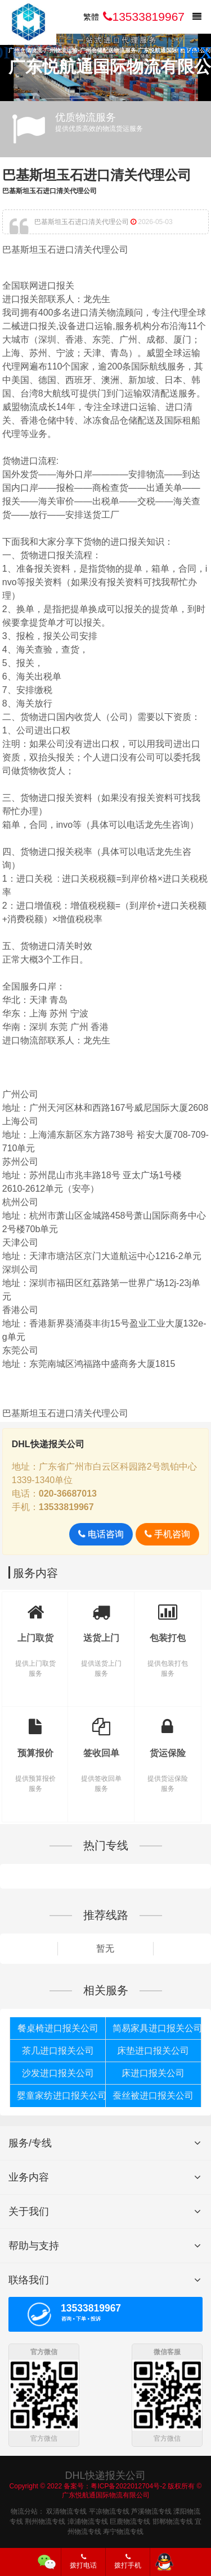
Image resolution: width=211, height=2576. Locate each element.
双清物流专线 (66, 2510)
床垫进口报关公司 (153, 2050)
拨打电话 (83, 2561)
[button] (197, 50)
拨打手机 (127, 2561)
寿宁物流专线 (123, 2530)
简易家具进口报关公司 (157, 2028)
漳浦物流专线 (88, 2520)
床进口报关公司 (153, 2073)
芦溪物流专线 (151, 2510)
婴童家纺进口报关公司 (61, 2095)
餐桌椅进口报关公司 (57, 2028)
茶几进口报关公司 (58, 2050)
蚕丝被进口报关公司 (153, 2095)
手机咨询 (167, 1534)
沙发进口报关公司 (58, 2073)
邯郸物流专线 (172, 2520)
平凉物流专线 (109, 2510)
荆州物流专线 (45, 2520)
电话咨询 (101, 1534)
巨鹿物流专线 (130, 2520)
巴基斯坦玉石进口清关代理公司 (96, 175)
